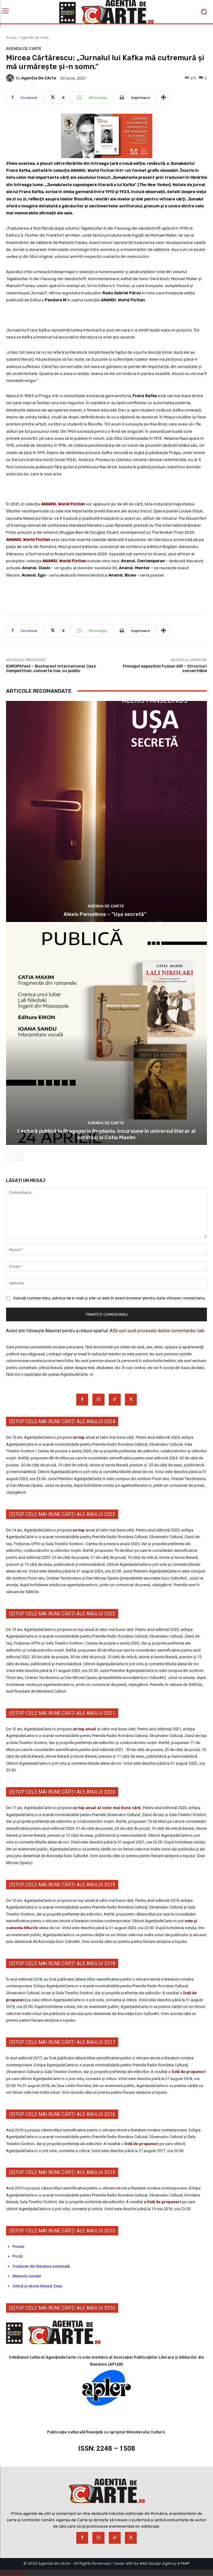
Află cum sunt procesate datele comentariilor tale (157, 1330)
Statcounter (11, 2572)
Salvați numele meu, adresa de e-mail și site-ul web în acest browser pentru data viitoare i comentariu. (109, 1298)
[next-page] (19, 1157)
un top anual (85, 1729)
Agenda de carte (34, 37)
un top (78, 1437)
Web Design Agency (158, 2563)
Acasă (11, 37)
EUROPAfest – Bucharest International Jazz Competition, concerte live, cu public (51, 668)
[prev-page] (10, 1157)
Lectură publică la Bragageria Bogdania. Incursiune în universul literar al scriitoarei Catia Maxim (106, 1134)
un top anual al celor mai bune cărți (107, 1807)
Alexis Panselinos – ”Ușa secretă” (107, 914)
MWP (185, 2563)
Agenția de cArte (38, 78)
